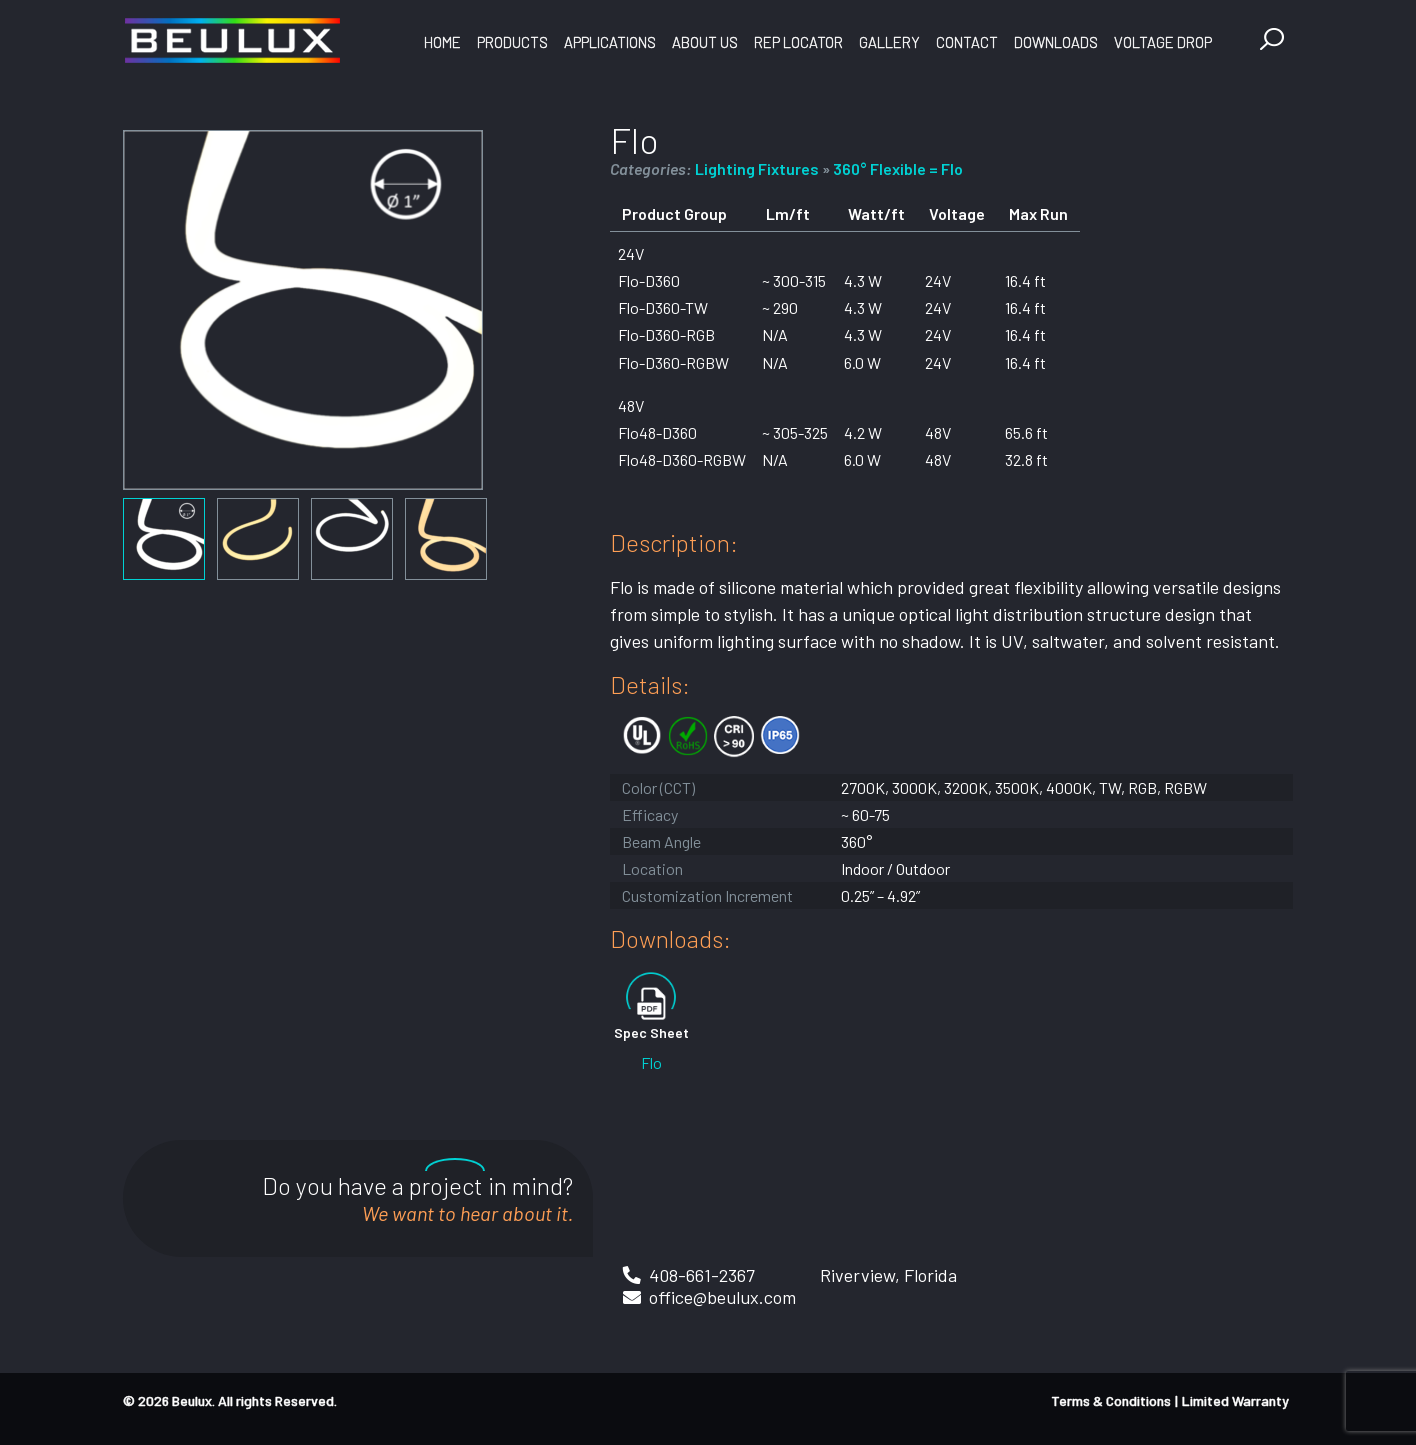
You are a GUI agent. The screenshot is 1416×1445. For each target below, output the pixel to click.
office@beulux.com (722, 1297)
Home (442, 42)
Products (512, 42)
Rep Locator (798, 42)
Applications (610, 42)
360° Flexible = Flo (898, 168)
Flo (651, 1062)
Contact (967, 42)
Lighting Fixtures (757, 168)
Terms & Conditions (1111, 1400)
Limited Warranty (1235, 1400)
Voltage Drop (1163, 42)
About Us (705, 42)
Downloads (1056, 42)
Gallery (889, 42)
